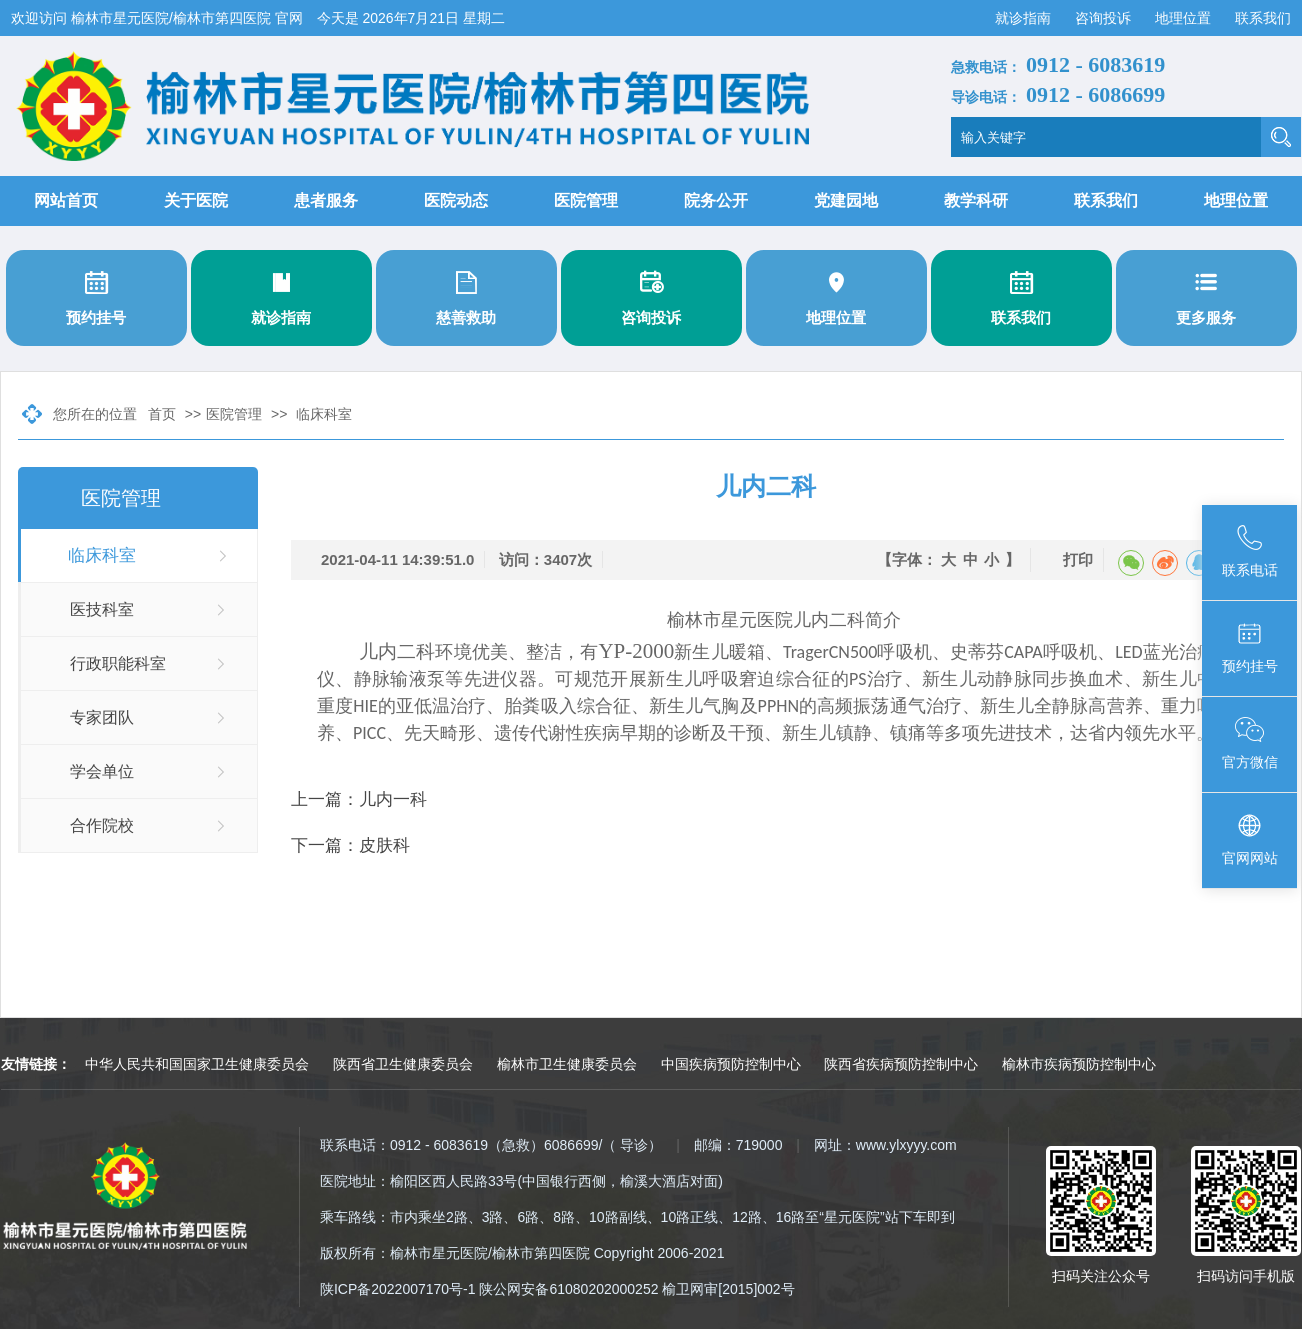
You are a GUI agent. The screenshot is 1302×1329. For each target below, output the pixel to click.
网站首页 (66, 200)
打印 (1078, 559)
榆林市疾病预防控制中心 (1079, 1064)
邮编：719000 (738, 1145)
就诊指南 (1025, 18)
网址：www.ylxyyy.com (885, 1145)
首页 (162, 414)
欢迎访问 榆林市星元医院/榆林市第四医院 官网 (159, 18)
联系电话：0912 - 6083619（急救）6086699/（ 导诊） (491, 1145)
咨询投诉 (1105, 18)
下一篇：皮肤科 (350, 845)
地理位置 (1185, 18)
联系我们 (1263, 18)
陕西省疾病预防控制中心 (901, 1064)
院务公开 (716, 200)
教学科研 (976, 200)
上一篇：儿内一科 (359, 799)
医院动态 (456, 200)
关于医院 (196, 200)
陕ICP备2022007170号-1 (398, 1289)
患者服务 (326, 200)
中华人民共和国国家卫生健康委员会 (197, 1064)
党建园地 (846, 200)
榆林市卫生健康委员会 (567, 1064)
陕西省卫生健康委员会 (403, 1064)
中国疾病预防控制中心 (731, 1064)
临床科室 (324, 414)
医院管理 (586, 200)
